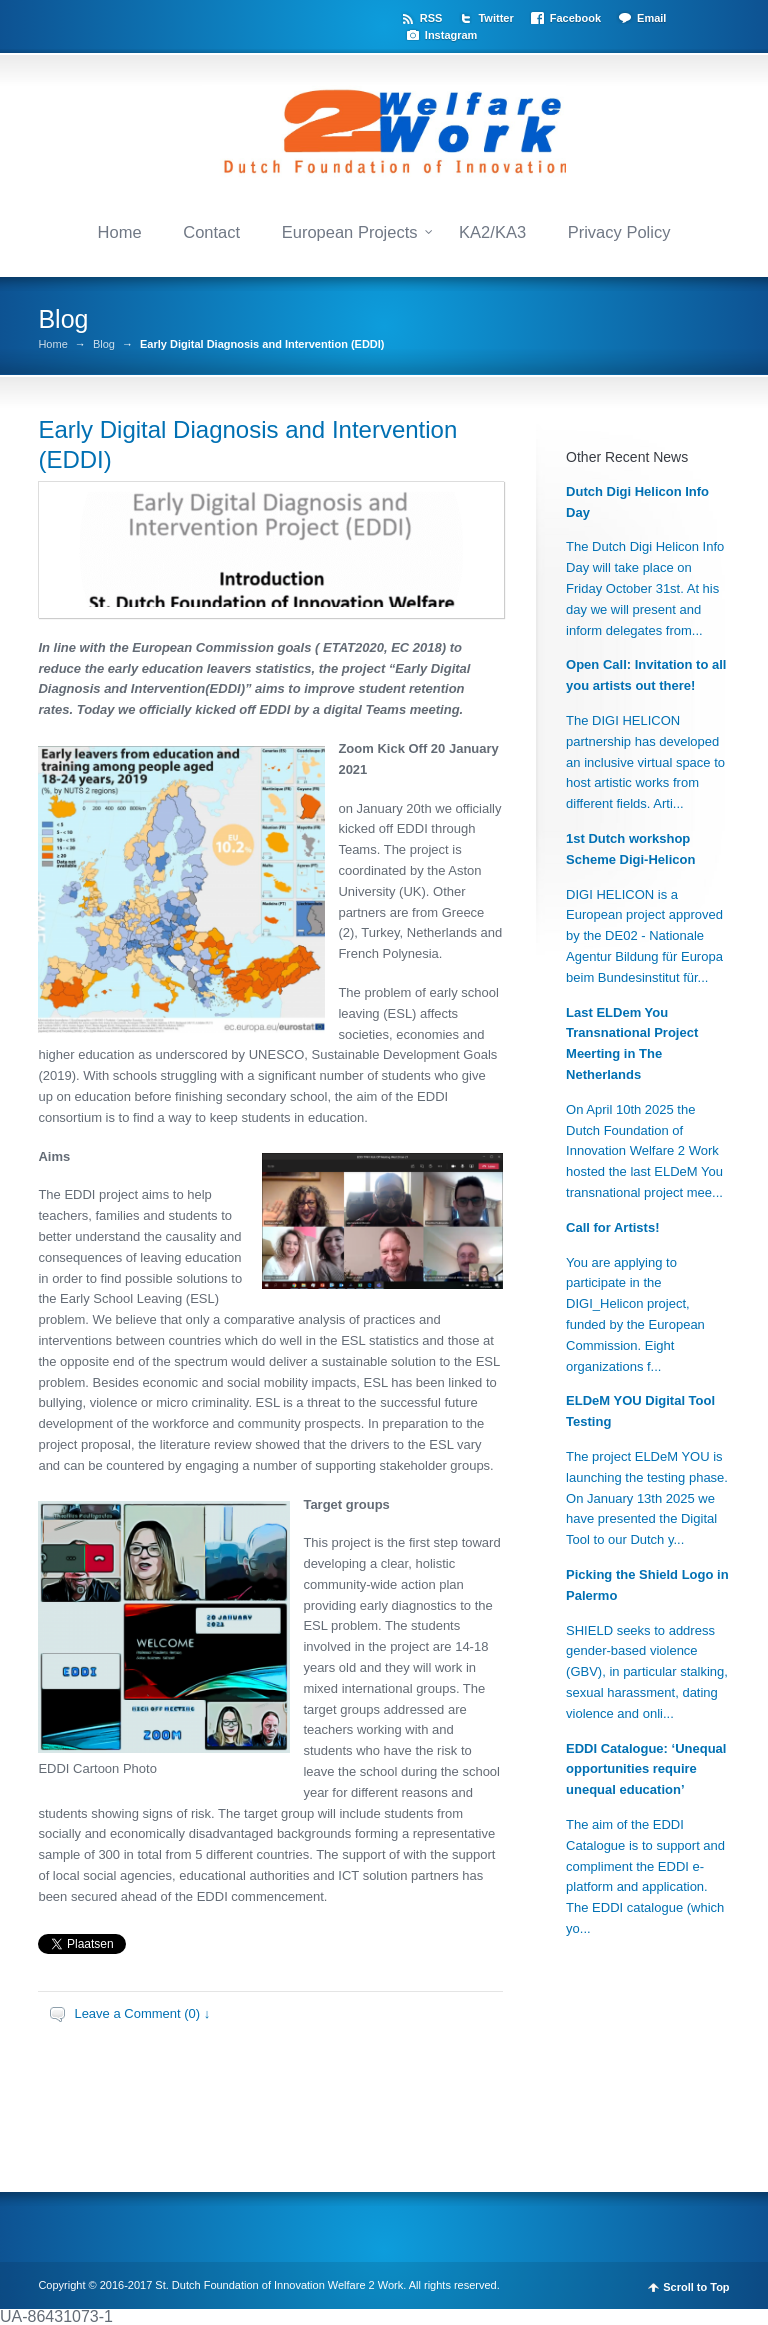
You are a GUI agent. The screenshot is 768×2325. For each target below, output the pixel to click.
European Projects (350, 232)
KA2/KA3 (492, 232)
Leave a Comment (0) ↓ (142, 2013)
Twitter (495, 18)
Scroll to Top (696, 2287)
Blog (104, 344)
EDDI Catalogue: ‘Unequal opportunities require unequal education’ (646, 1769)
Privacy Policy (619, 232)
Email (651, 18)
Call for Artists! (612, 1227)
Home (120, 232)
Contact (211, 232)
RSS (431, 18)
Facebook (575, 18)
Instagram (451, 35)
